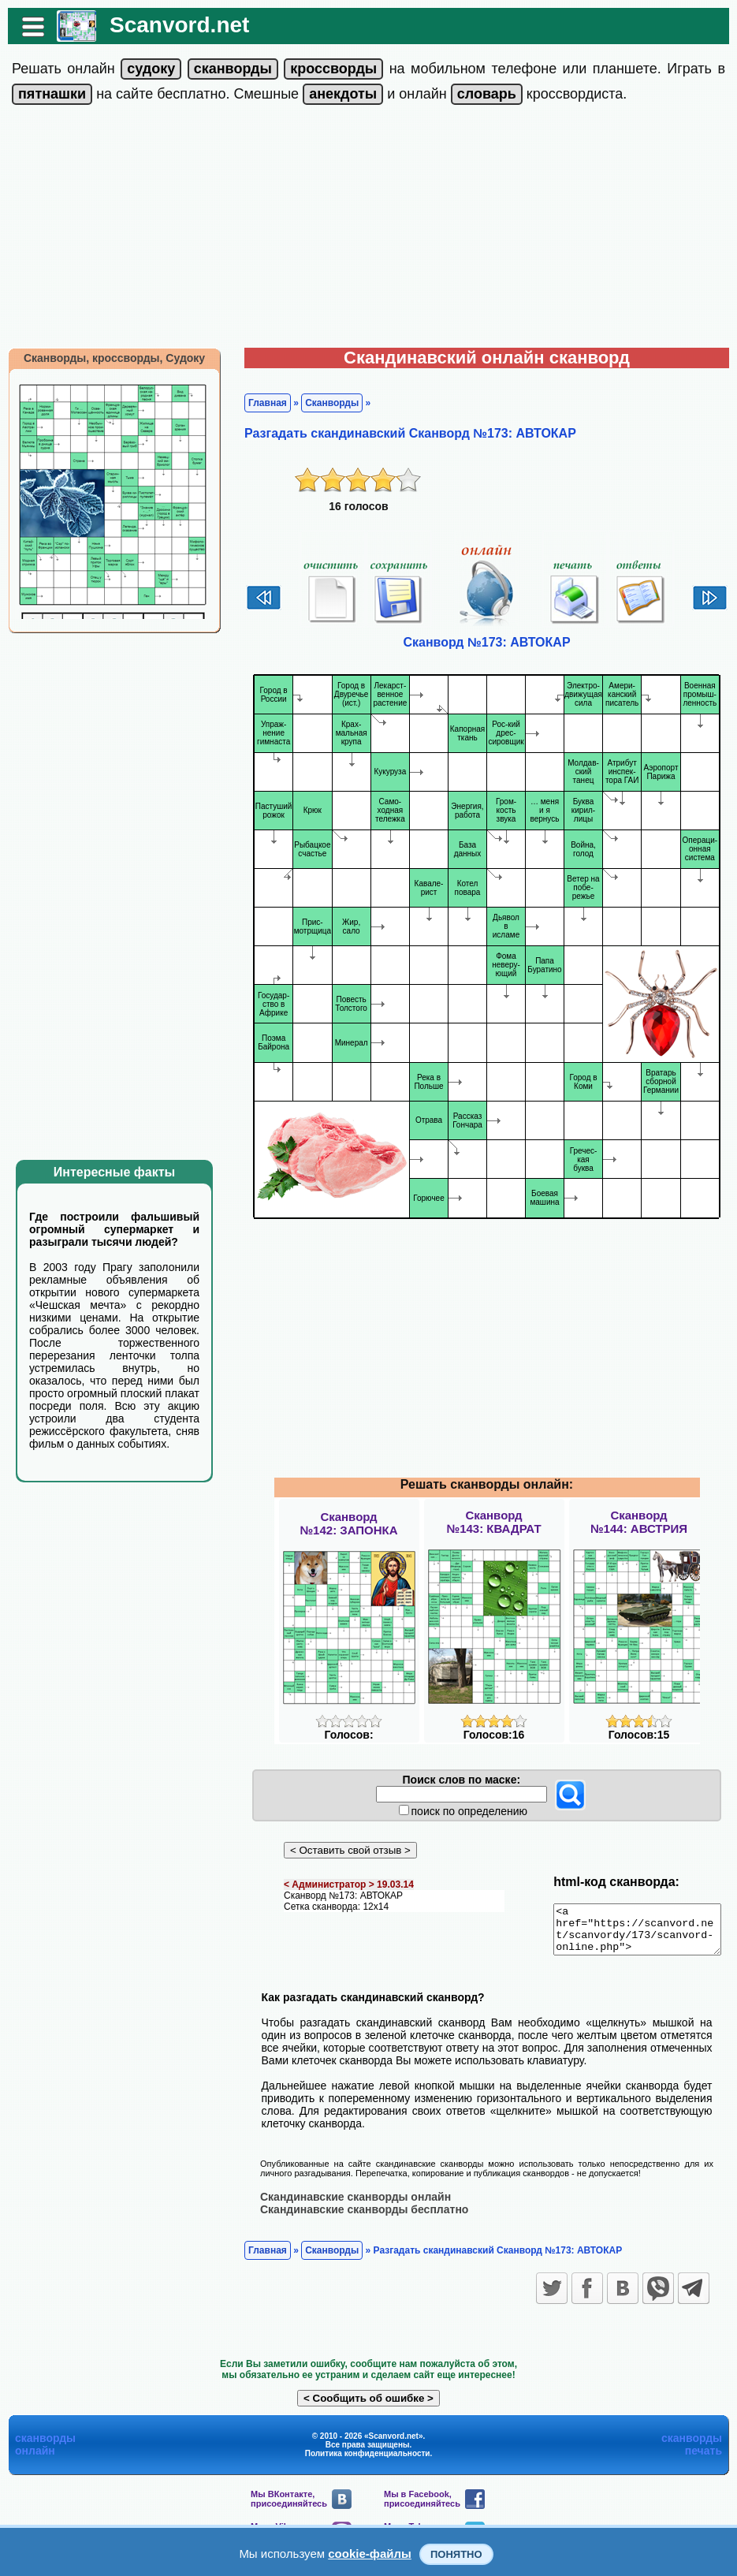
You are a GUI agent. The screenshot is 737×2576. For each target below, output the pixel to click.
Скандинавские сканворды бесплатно (356, 2218)
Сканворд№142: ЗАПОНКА (348, 1523)
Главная (259, 402)
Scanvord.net (171, 25)
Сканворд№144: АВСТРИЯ (638, 1521)
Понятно (456, 2554)
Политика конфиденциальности (367, 2462)
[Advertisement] (369, 229)
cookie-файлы (369, 2553)
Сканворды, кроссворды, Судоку (106, 358)
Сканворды (324, 402)
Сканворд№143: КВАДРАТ (493, 1521)
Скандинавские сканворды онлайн (347, 2205)
